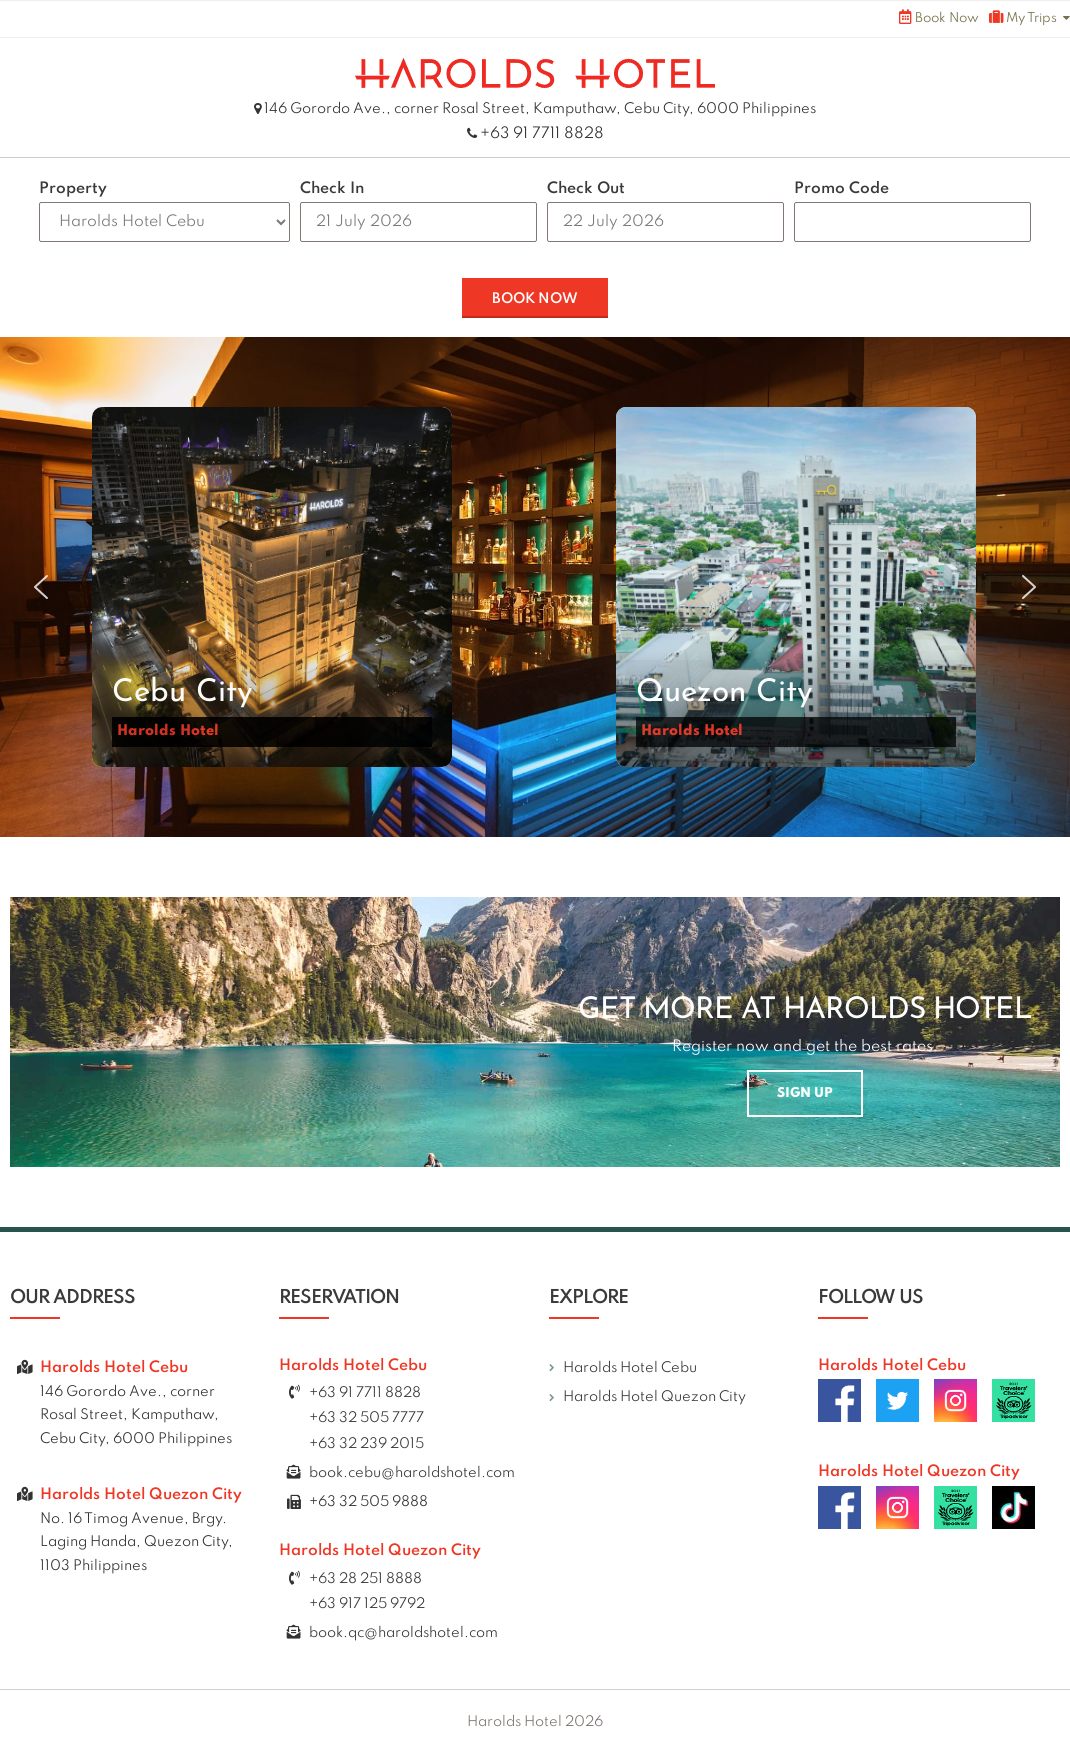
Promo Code (841, 189)
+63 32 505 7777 (366, 1418)
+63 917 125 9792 (367, 1604)
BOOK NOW (535, 299)
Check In (332, 189)
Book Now (939, 17)
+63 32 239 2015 (366, 1444)
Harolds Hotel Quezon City (654, 1397)
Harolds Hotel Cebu (630, 1368)
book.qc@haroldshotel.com (403, 1633)
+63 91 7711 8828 (542, 134)
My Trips (1023, 17)
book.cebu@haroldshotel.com (412, 1473)
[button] (272, 587)
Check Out (586, 189)
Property (73, 189)
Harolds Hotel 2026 (535, 1722)
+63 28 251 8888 (365, 1579)
